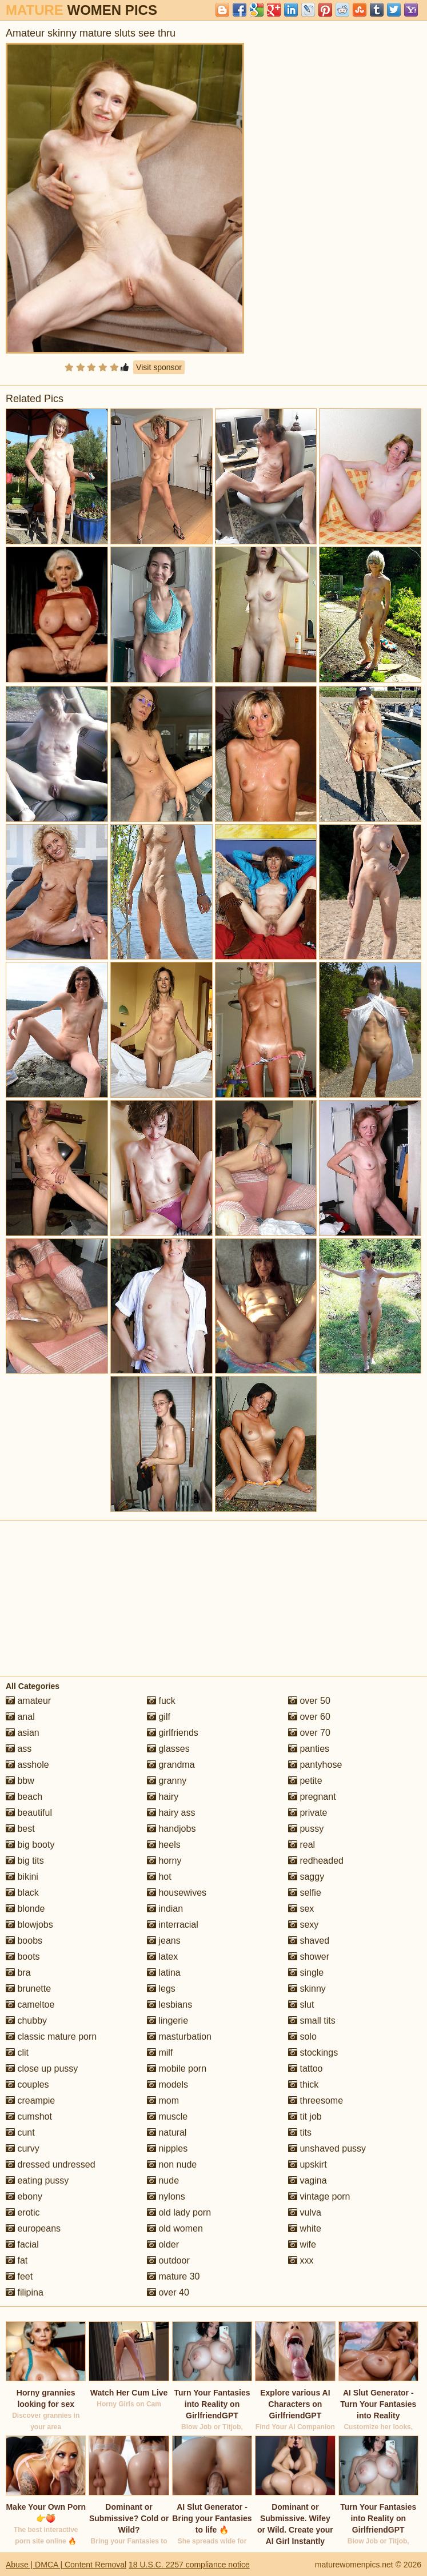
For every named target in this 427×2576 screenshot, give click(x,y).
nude (163, 2180)
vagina (307, 2180)
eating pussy (37, 2180)
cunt (20, 2132)
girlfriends (172, 1733)
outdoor (168, 2260)
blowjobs (29, 1924)
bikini (22, 1876)
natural (166, 2132)
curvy (22, 2148)
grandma (171, 1765)
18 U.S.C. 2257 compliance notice (189, 2564)
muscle (167, 2116)
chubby (26, 2020)
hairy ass (171, 1812)
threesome (315, 2100)
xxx (300, 2260)
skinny (307, 1988)
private (307, 1812)
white (304, 2228)
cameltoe (30, 2004)
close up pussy (42, 2068)
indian (165, 1908)
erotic (23, 2212)
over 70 (309, 1733)
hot (159, 1876)
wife (302, 2244)
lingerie (167, 2020)
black (22, 1892)
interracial (172, 1924)
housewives (176, 1892)
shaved (308, 1940)
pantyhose (315, 1765)
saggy (306, 1876)
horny (164, 1860)
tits (300, 2132)
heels (164, 1844)
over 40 (168, 2292)
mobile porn (176, 2068)
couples (27, 2084)
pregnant (312, 1796)
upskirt (307, 2164)
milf (160, 2052)
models (167, 2084)
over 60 (309, 1717)
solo (302, 2036)
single (306, 1972)
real (301, 1844)
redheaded (316, 1860)
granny (166, 1780)
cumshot (29, 2116)
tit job (305, 2116)
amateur (28, 1701)
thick (303, 2084)
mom (163, 2100)
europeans (33, 2228)
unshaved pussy (327, 2148)
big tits (25, 1860)
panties (308, 1749)
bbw (20, 1780)
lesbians (169, 2004)
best (20, 1828)
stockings (313, 2052)
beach (24, 1796)
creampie (30, 2100)
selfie (304, 1892)
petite (305, 1780)
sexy (303, 1924)
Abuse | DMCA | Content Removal (66, 2564)
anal (20, 1717)
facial (22, 2244)
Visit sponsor (159, 367)
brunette (28, 1988)
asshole (27, 1765)
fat (16, 2260)
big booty (30, 1844)
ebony (24, 2196)
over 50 (309, 1701)
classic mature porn (51, 2036)
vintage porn (319, 2196)
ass (18, 1749)
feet (19, 2276)
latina (164, 1972)
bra (18, 1972)
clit (17, 2052)
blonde (25, 1908)
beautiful (29, 1812)
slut (301, 2004)
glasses (168, 1749)
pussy (306, 1828)
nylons (166, 2196)
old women (175, 2228)
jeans (164, 1940)
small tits (312, 2020)
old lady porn (179, 2212)
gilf (158, 1717)
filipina (24, 2292)
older (163, 2244)
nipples (167, 2148)
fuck (161, 1701)
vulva (304, 2212)
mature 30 (173, 2276)
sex (301, 1908)
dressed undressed (50, 2164)
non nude (172, 2164)
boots (23, 1956)
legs (161, 1988)
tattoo (305, 2068)
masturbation (179, 2036)
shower (308, 1956)
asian (22, 1733)
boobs (24, 1940)
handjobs (171, 1828)
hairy (162, 1796)
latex (162, 1956)
